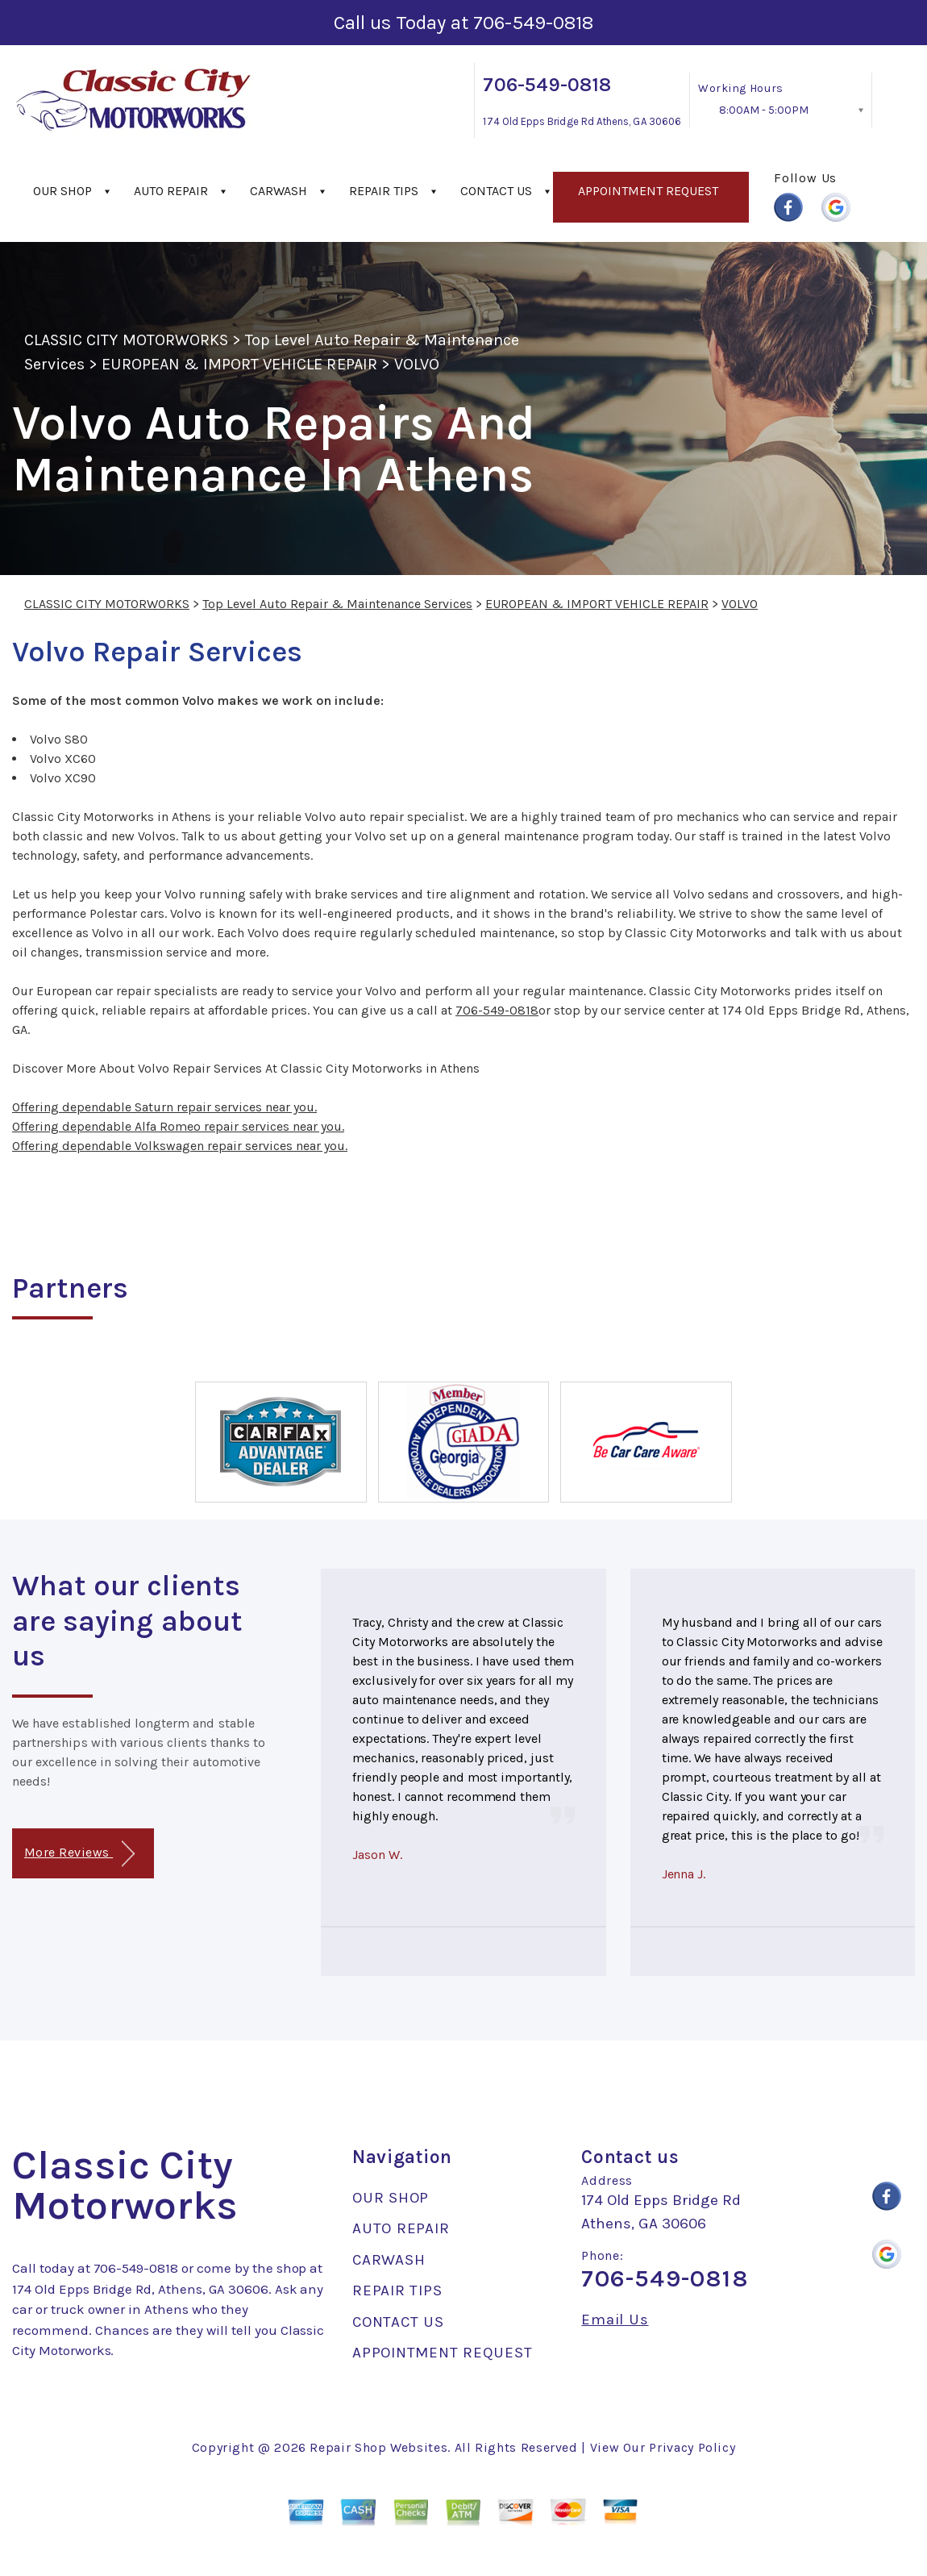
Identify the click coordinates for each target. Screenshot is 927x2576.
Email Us (614, 2320)
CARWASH (278, 190)
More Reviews (79, 1853)
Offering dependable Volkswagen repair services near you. (179, 1145)
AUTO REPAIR (171, 190)
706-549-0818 (533, 22)
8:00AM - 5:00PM (764, 110)
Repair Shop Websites (378, 2447)
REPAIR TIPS (383, 190)
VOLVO (416, 364)
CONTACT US (496, 190)
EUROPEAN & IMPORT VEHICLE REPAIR (239, 364)
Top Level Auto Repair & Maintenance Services (337, 603)
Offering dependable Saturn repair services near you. (164, 1107)
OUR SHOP (62, 190)
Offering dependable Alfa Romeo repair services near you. (178, 1126)
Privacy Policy (692, 2447)
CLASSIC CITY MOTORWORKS (126, 340)
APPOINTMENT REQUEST (648, 190)
